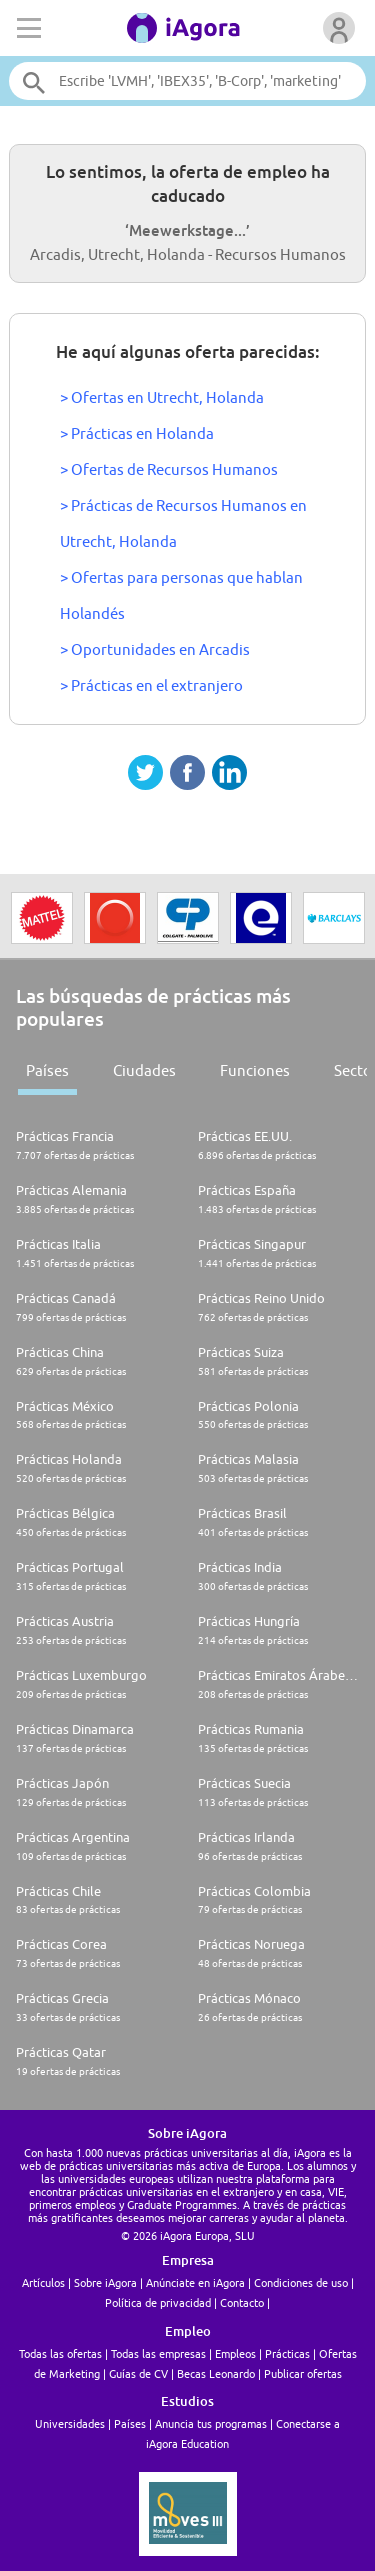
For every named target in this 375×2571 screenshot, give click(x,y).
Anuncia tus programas (211, 2423)
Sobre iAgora (105, 2282)
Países (47, 1070)
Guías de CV (138, 2373)
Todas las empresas (158, 2353)
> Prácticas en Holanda (137, 433)
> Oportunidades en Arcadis (155, 649)
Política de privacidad (158, 2302)
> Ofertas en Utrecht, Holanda (162, 397)
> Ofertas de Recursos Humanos (169, 469)
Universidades (70, 2423)
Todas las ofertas (60, 2353)
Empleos (235, 2353)
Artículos (43, 2282)
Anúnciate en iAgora (195, 2282)
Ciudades (144, 1070)
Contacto (242, 2302)
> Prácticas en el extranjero (151, 685)
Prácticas (287, 2353)
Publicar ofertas (303, 2373)
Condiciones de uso (301, 2282)
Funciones (255, 1070)
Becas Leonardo (216, 2373)
